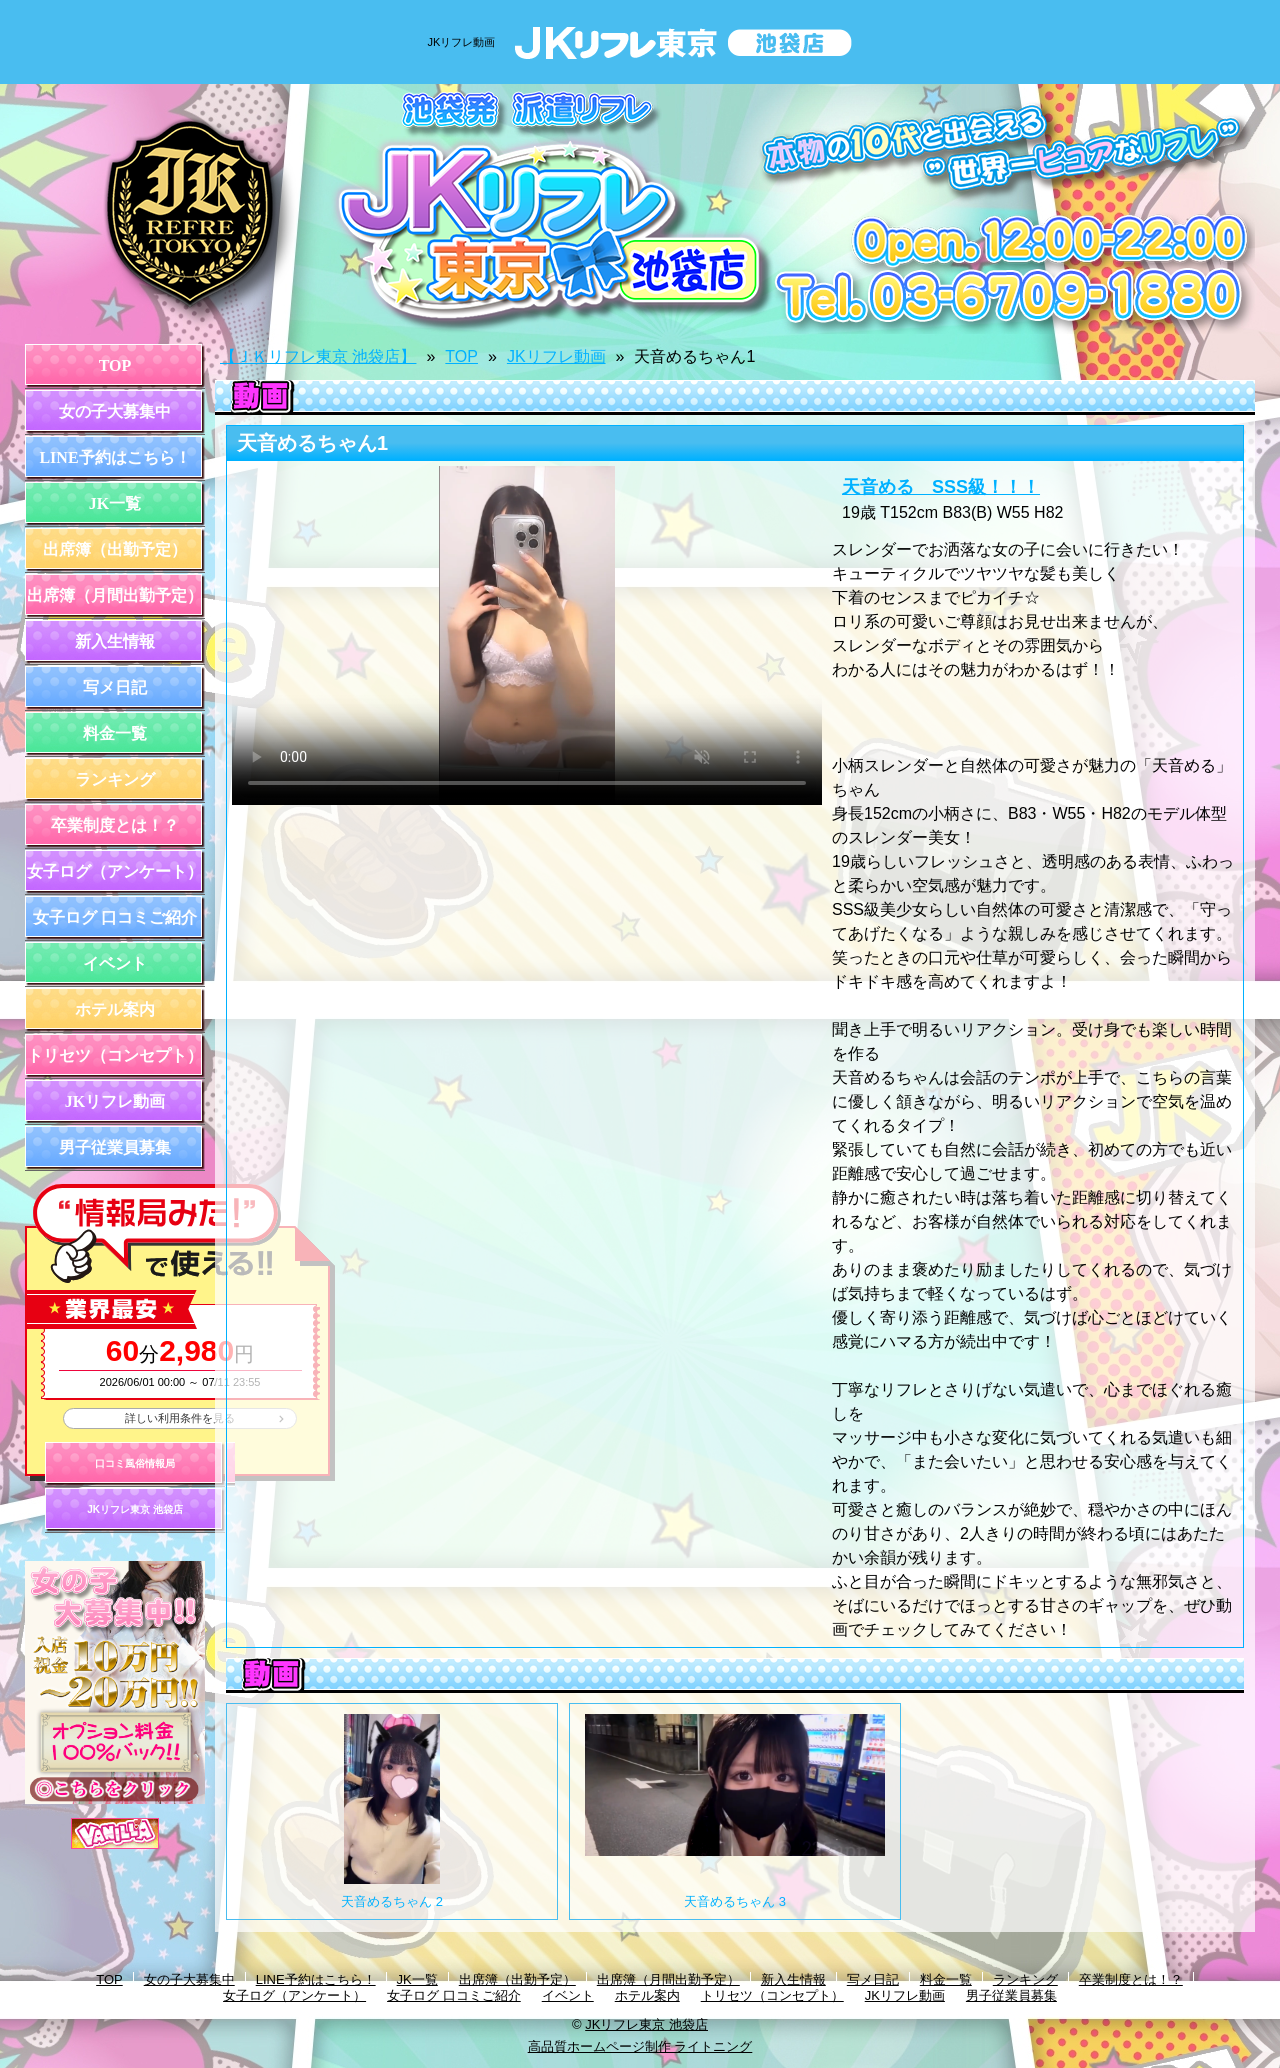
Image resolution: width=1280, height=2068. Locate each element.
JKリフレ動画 (115, 1101)
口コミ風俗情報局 (135, 1463)
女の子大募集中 (115, 411)
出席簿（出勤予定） (115, 549)
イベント (115, 963)
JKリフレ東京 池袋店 (135, 1509)
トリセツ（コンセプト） (115, 1055)
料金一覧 (115, 733)
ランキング (115, 779)
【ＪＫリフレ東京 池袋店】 (318, 356)
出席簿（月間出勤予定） (115, 595)
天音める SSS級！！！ (941, 487)
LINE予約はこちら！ (114, 457)
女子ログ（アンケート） (115, 871)
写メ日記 (115, 687)
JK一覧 (115, 503)
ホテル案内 (115, 1009)
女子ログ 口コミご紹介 (115, 917)
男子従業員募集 (115, 1147)
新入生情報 (115, 641)
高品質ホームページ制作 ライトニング (640, 2046)
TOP (115, 365)
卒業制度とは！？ (115, 825)
